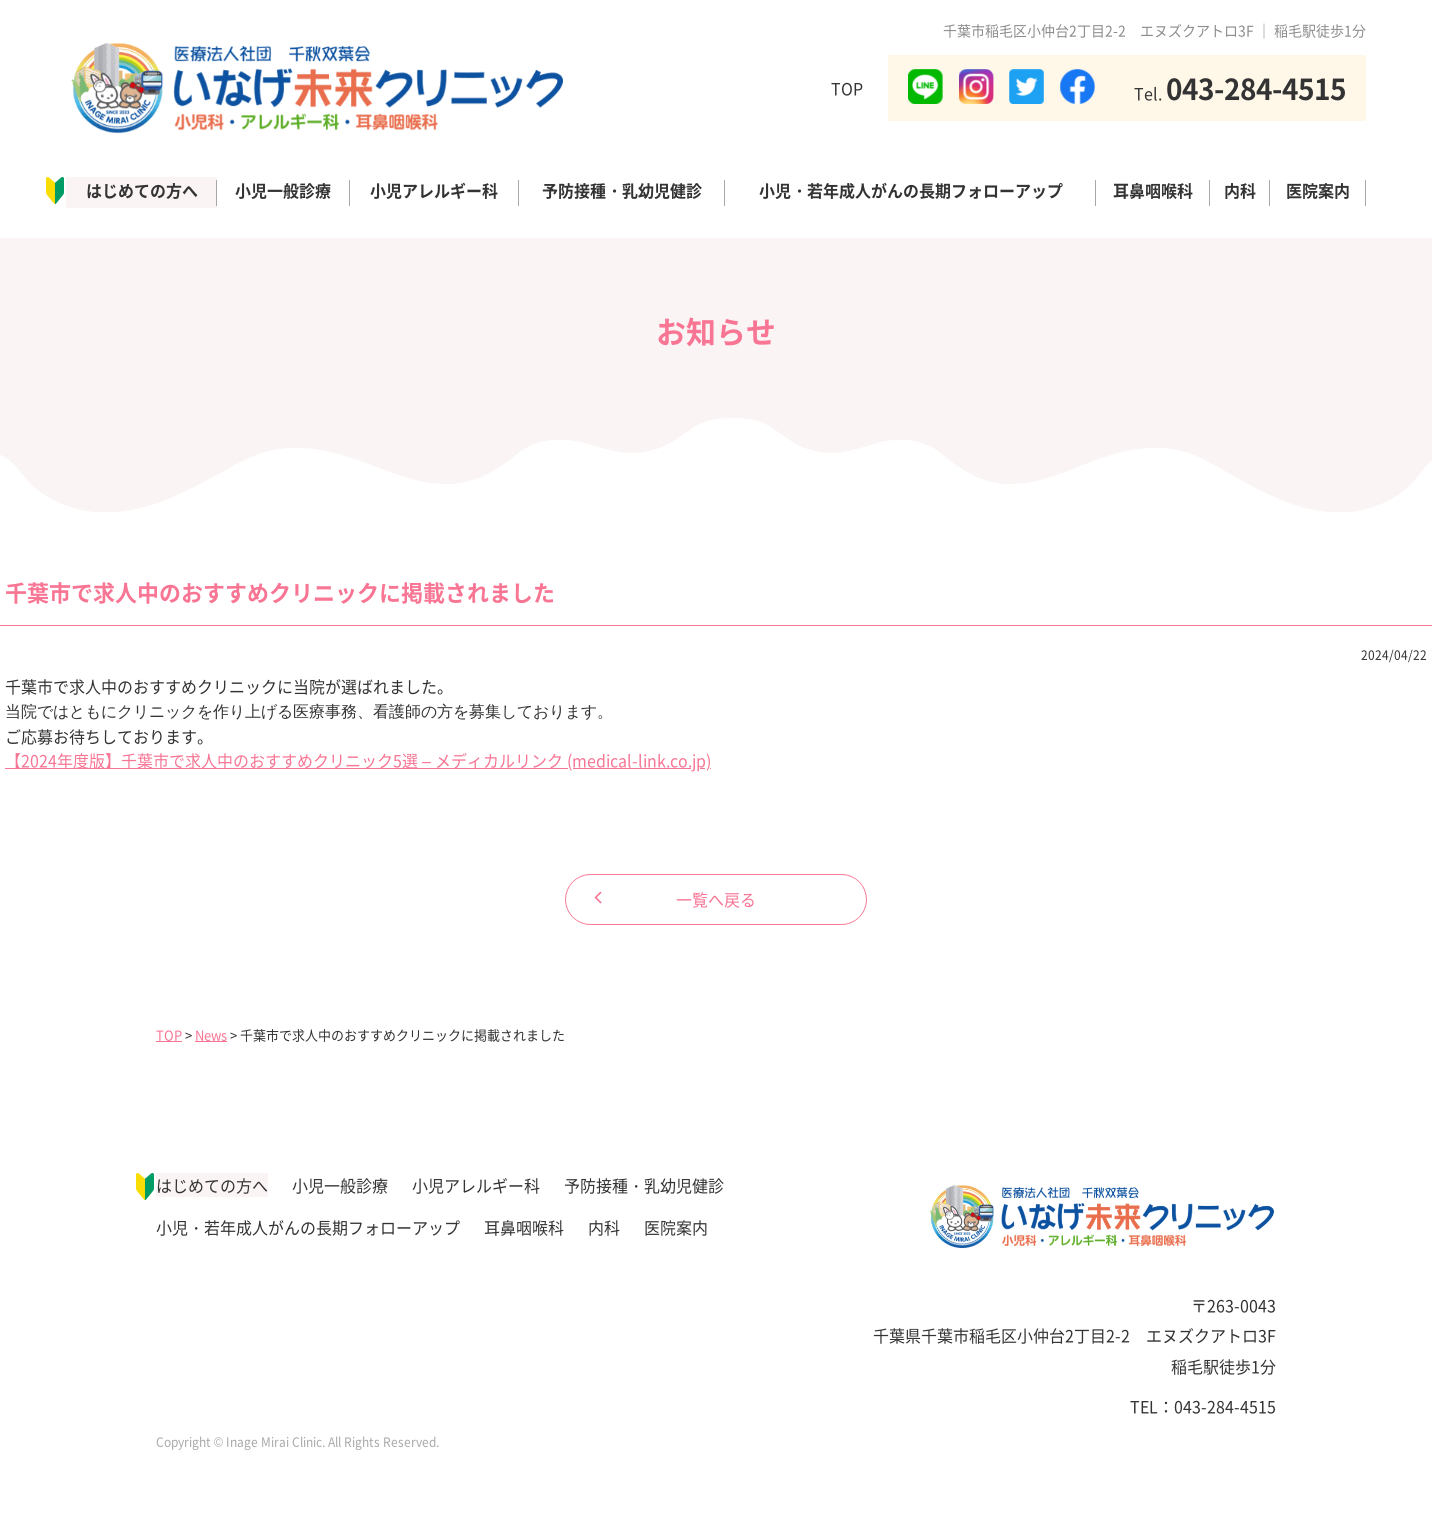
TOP (847, 88)
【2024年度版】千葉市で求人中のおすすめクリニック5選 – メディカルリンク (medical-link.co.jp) (358, 760)
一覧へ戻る (716, 899)
